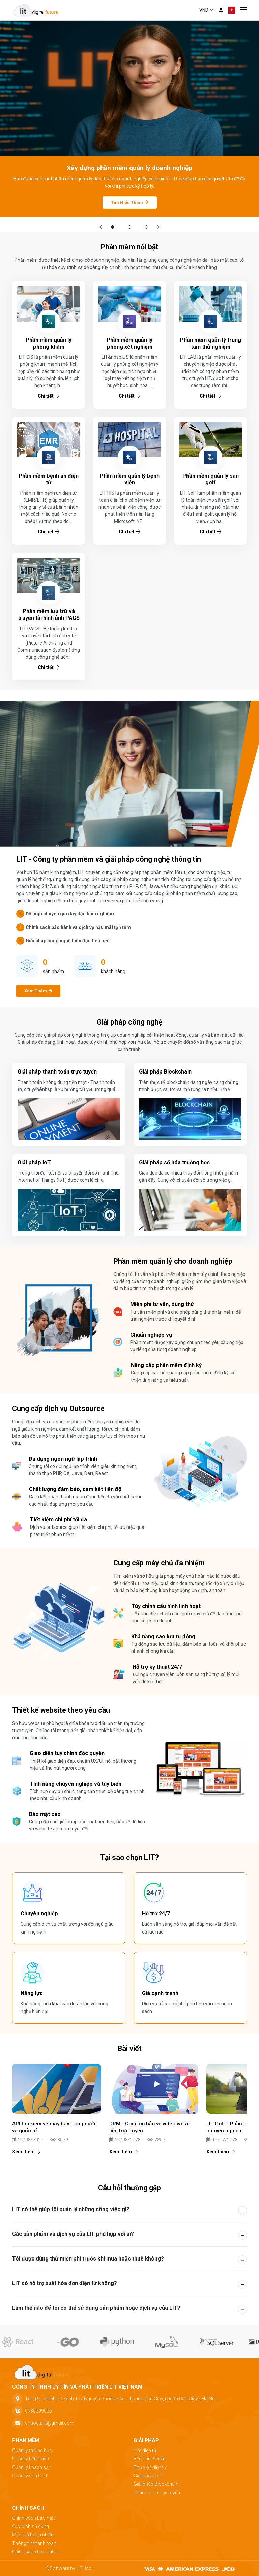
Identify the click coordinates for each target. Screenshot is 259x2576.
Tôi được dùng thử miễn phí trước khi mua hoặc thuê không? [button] (88, 2258)
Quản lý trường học (32, 2450)
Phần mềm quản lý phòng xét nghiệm (129, 343)
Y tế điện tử (145, 2450)
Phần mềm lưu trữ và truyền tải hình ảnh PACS (49, 614)
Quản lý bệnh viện (30, 2458)
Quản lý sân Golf (29, 2475)
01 (112, 227)
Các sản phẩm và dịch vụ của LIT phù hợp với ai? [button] (73, 2234)
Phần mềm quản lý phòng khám (48, 343)
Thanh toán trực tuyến (157, 2492)
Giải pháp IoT (148, 2475)
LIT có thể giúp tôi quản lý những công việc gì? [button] (71, 2209)
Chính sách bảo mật (33, 2518)
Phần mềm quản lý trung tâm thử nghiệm (210, 343)
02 (129, 227)
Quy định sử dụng (30, 2526)
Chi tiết (48, 396)
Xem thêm (26, 2151)
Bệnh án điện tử (150, 2458)
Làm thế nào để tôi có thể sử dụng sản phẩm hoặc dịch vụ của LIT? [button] (96, 2308)
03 (146, 227)
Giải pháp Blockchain (156, 2484)
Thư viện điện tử (150, 2467)
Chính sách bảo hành (34, 2551)
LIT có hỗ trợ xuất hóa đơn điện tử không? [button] (64, 2283)
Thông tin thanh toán (34, 2543)
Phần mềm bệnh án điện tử (49, 479)
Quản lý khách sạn (31, 2467)
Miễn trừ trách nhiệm (33, 2534)
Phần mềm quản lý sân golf (210, 479)
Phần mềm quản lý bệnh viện (130, 479)
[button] (100, 227)
